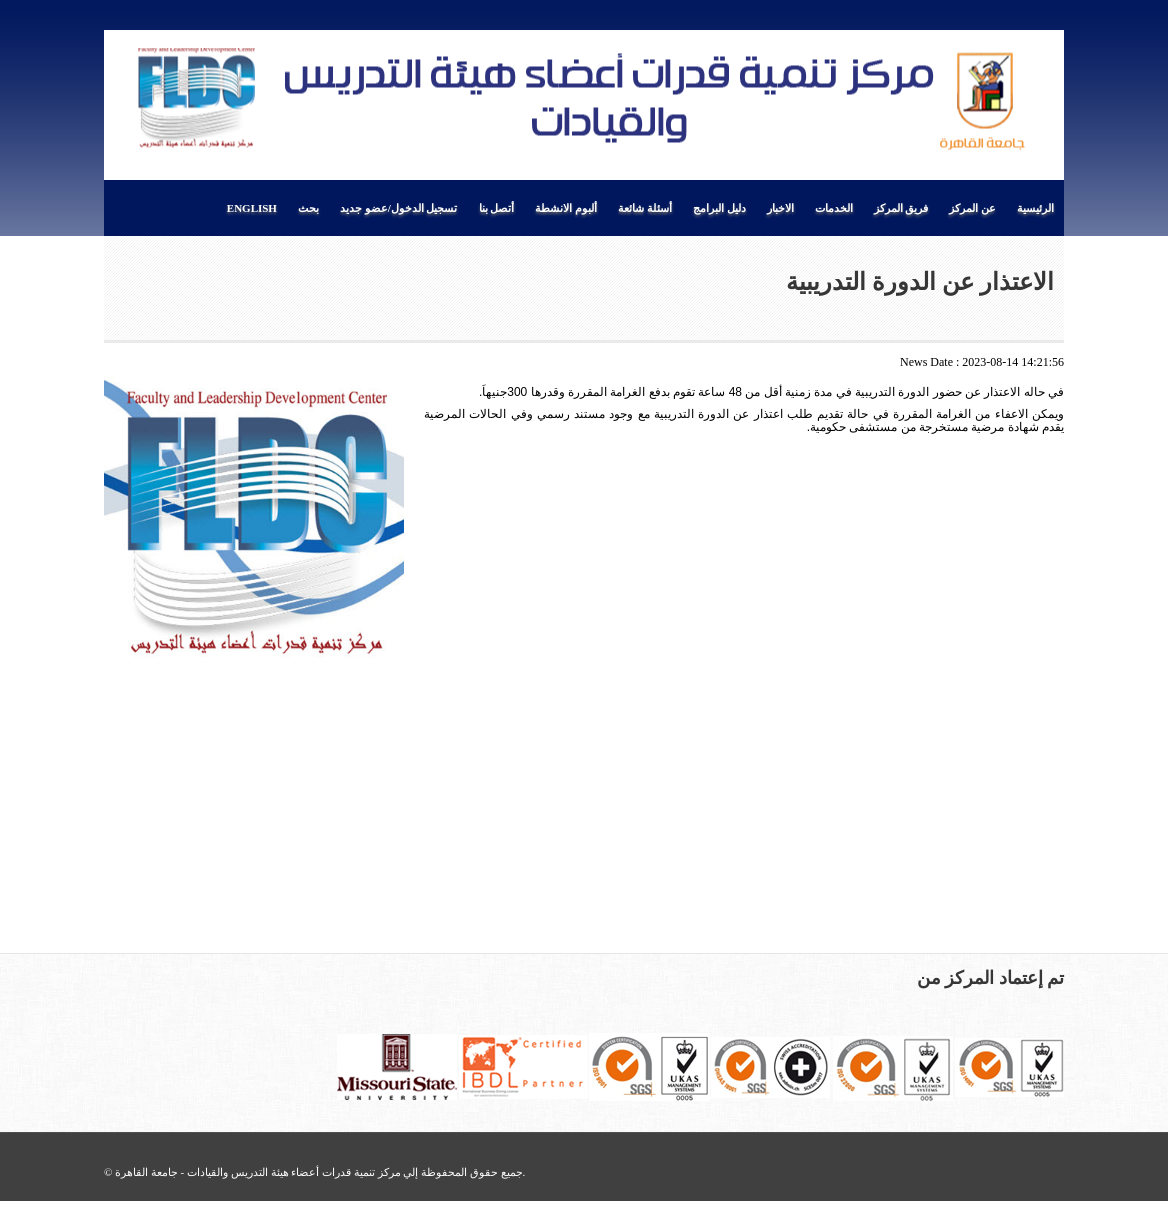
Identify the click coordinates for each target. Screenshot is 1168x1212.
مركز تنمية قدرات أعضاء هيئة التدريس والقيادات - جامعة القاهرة (257, 1172)
